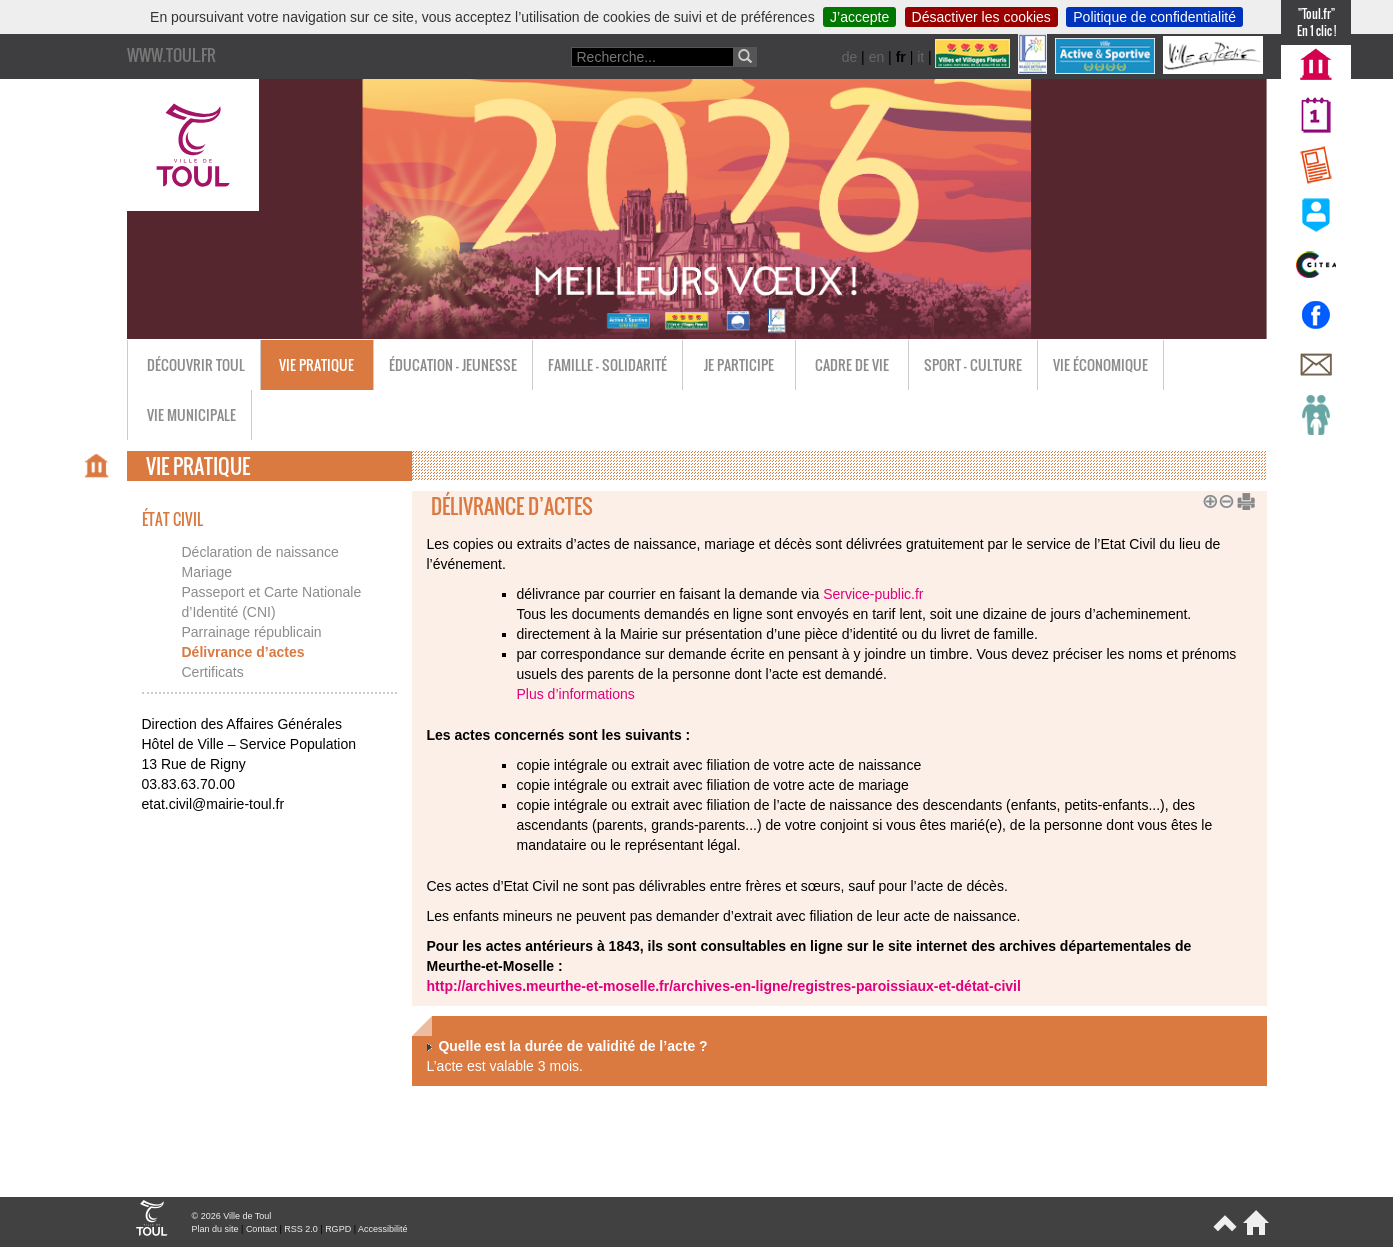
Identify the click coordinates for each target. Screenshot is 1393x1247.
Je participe (739, 364)
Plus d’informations (576, 694)
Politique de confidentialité (1154, 17)
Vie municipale (191, 414)
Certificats (213, 672)
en (877, 57)
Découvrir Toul (196, 364)
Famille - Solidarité (607, 364)
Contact (261, 1229)
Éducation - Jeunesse (453, 364)
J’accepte (859, 17)
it (920, 57)
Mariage (207, 572)
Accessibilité (383, 1229)
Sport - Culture (973, 364)
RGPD (338, 1229)
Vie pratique (316, 364)
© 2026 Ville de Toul (232, 1216)
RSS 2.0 (301, 1229)
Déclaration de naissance (260, 552)
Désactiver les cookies (981, 17)
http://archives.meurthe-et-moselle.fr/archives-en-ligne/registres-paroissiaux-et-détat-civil (724, 986)
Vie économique (1100, 364)
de (850, 57)
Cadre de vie (852, 364)
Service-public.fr (873, 594)
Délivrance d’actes (243, 652)
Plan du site (215, 1229)
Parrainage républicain (252, 632)
